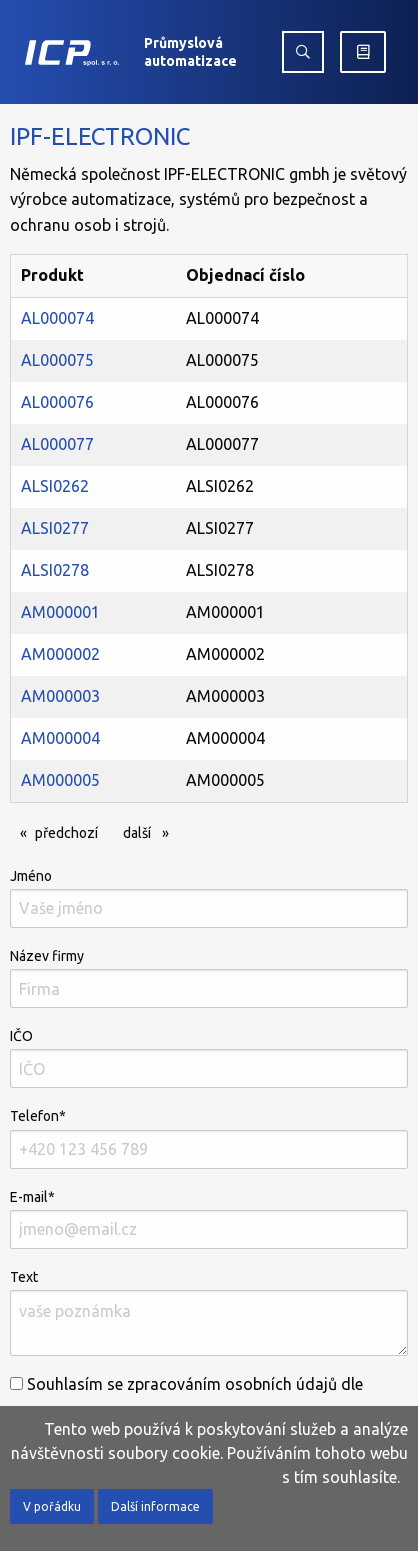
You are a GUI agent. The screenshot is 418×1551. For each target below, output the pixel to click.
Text (209, 1312)
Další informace (155, 1506)
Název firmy (209, 978)
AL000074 (57, 318)
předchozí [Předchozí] (71, 831)
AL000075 (57, 360)
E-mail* (209, 1219)
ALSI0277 (55, 528)
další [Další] (151, 831)
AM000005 (60, 780)
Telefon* (209, 1138)
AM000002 (60, 654)
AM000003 (60, 696)
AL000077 (57, 444)
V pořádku (52, 1506)
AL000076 (57, 402)
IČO (209, 1058)
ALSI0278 (55, 570)
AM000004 (60, 738)
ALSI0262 (55, 486)
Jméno (209, 898)
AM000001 (60, 612)
